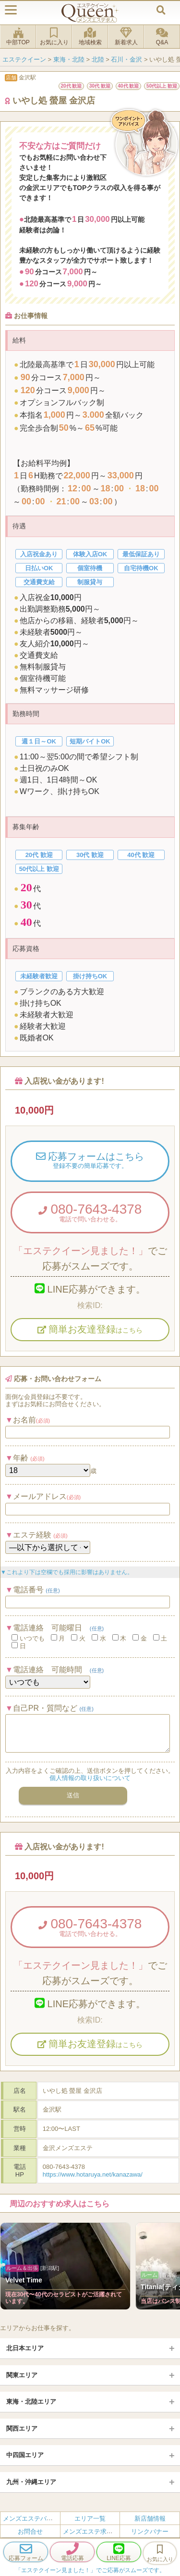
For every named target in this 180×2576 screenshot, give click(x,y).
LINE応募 (119, 2552)
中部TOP (18, 36)
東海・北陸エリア (31, 2401)
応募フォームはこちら (90, 1161)
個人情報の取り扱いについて (90, 1777)
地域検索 (90, 36)
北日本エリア (25, 2348)
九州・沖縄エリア (31, 2482)
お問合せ (30, 2531)
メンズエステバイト (31, 2518)
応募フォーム (26, 2552)
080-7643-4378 (90, 1212)
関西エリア (21, 2428)
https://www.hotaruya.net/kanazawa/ (93, 2174)
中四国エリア (25, 2455)
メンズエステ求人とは (94, 2531)
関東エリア (21, 2375)
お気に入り (54, 36)
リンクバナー (149, 2531)
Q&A (162, 36)
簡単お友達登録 (90, 1329)
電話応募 (72, 2552)
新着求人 (126, 36)
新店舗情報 (150, 2518)
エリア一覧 (90, 2518)
